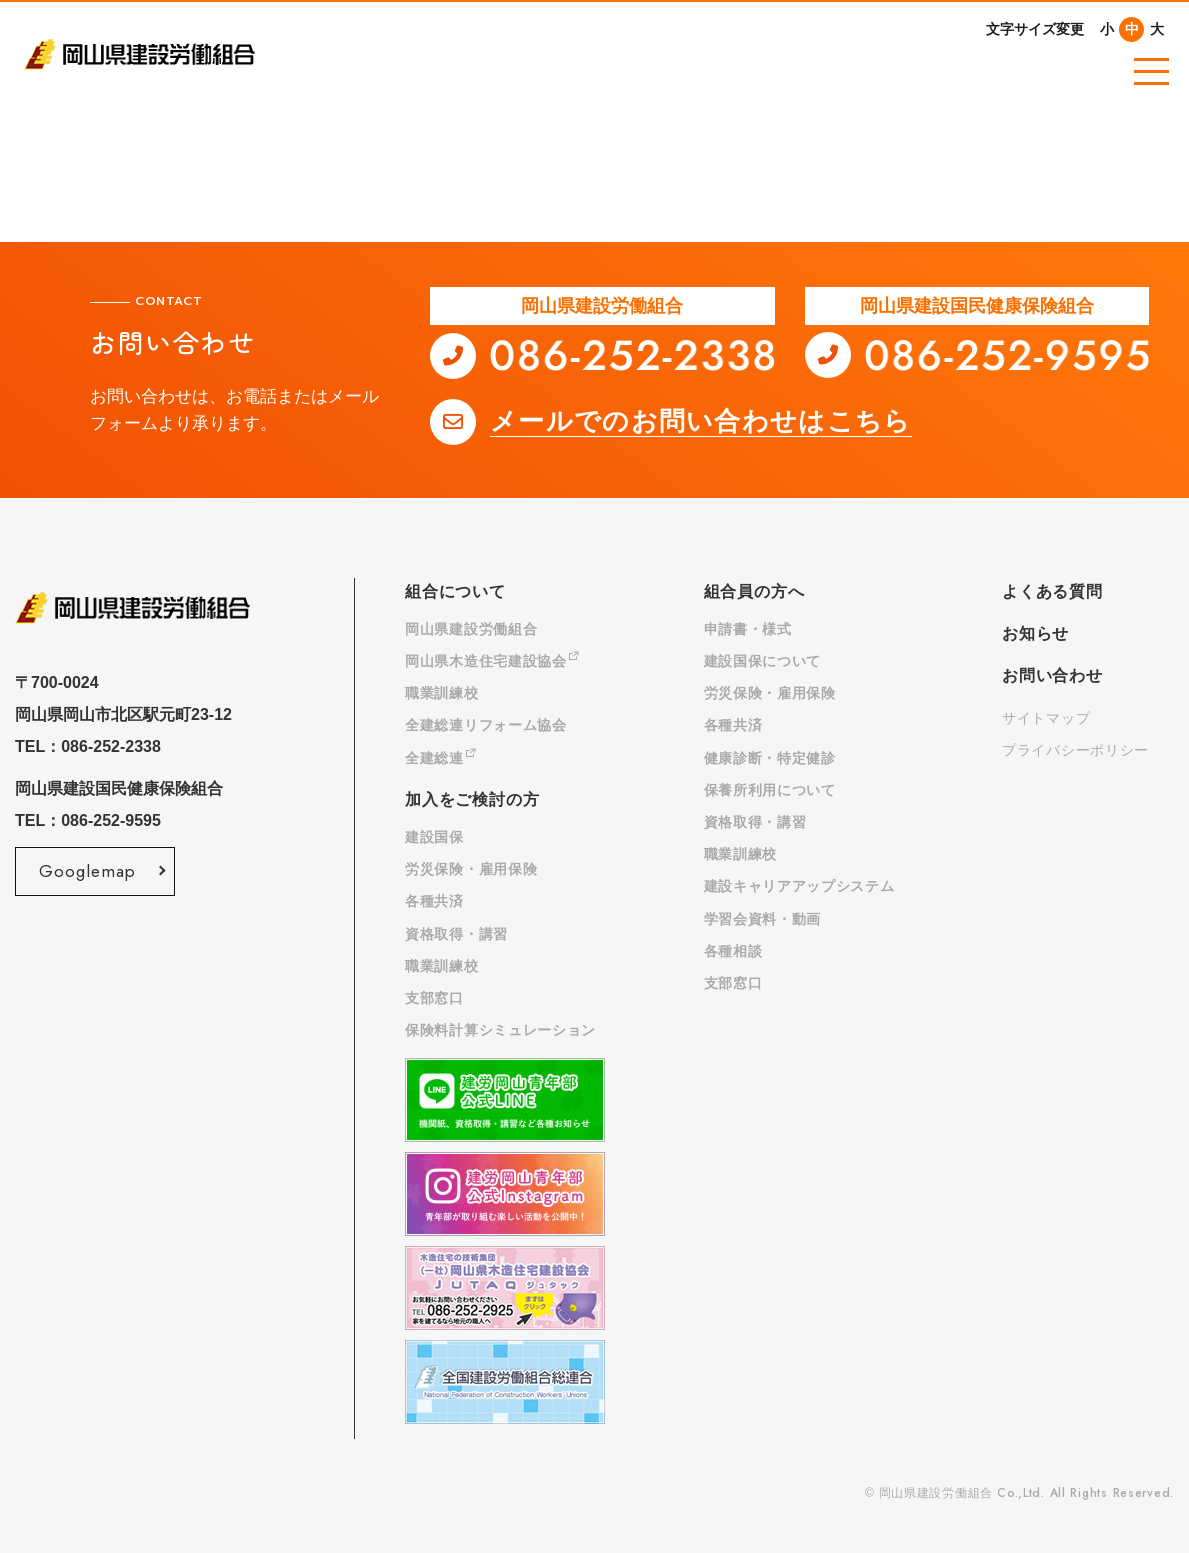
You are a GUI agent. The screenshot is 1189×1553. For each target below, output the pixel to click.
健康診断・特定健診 (770, 758)
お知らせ (1035, 633)
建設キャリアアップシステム (799, 886)
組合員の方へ (754, 591)
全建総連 (441, 758)
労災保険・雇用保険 (471, 869)
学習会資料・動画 (763, 919)
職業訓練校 (442, 693)
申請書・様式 (748, 629)
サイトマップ (1046, 718)
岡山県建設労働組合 (471, 629)
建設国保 (434, 837)
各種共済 (434, 901)
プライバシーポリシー (1075, 750)
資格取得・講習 (456, 934)
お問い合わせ (1052, 675)
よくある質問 (1052, 591)
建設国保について (763, 661)
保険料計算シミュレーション (500, 1030)
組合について (455, 591)
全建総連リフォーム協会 (486, 725)
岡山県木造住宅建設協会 (492, 661)
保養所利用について (770, 790)
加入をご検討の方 (472, 799)
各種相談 (733, 951)
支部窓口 (434, 998)
